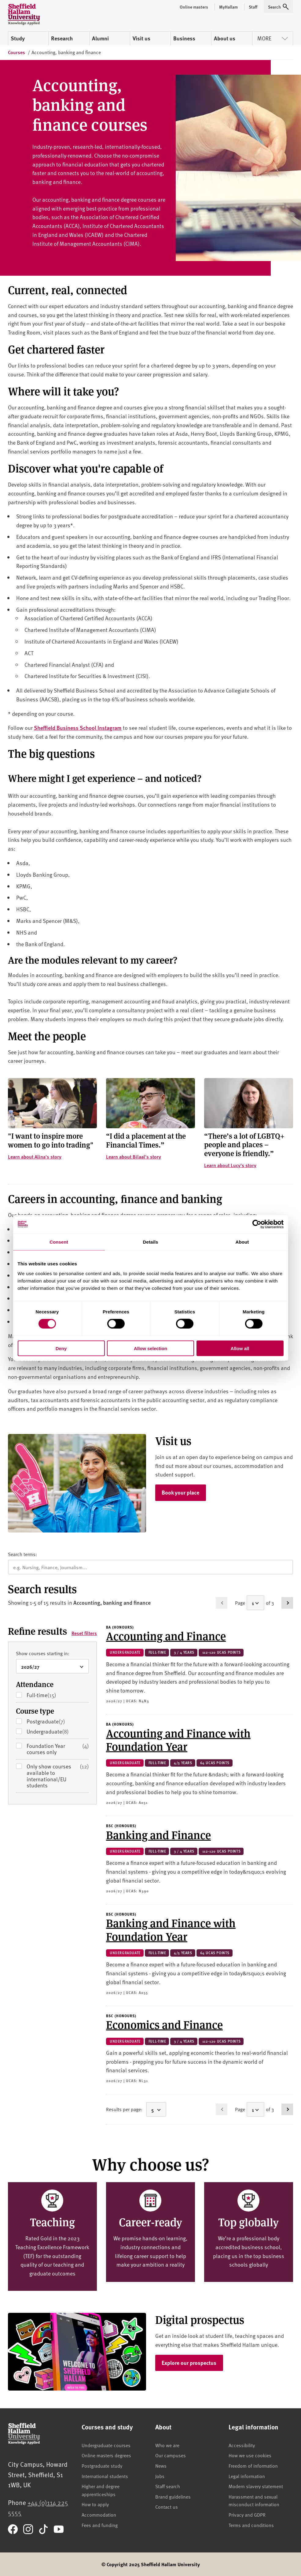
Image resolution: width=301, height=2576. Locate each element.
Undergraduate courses (106, 2445)
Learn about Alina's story (34, 1156)
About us (224, 38)
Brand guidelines (173, 2496)
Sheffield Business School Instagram (78, 727)
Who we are (167, 2445)
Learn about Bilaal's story (133, 1156)
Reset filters (84, 1633)
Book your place (180, 1492)
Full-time (51, 1695)
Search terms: (22, 1554)
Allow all (240, 1348)
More (272, 38)
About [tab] (242, 1242)
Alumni (100, 38)
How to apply (95, 2504)
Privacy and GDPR (247, 2514)
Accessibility (242, 2445)
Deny (61, 1348)
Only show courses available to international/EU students (58, 1776)
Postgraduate (55, 1721)
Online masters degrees (106, 2455)
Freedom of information (253, 2465)
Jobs (159, 2476)
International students (105, 2476)
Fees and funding (100, 2525)
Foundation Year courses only (58, 1749)
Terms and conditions (251, 2525)
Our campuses (170, 2455)
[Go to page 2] (287, 1603)
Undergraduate (57, 1731)
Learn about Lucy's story (230, 1165)
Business (184, 38)
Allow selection (150, 1348)
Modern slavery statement (256, 2486)
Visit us (141, 38)
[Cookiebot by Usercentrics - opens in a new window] (257, 1224)
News (161, 2465)
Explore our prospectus (189, 2363)
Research (62, 38)
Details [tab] (150, 1242)
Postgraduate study (102, 2465)
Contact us (166, 2506)
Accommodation (99, 2514)
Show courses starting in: (42, 1653)
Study (18, 38)
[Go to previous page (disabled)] (221, 1603)
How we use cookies (250, 2455)
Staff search (167, 2486)
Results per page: (124, 2109)
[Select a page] (255, 1602)
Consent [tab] (59, 1242)
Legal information (247, 2476)
